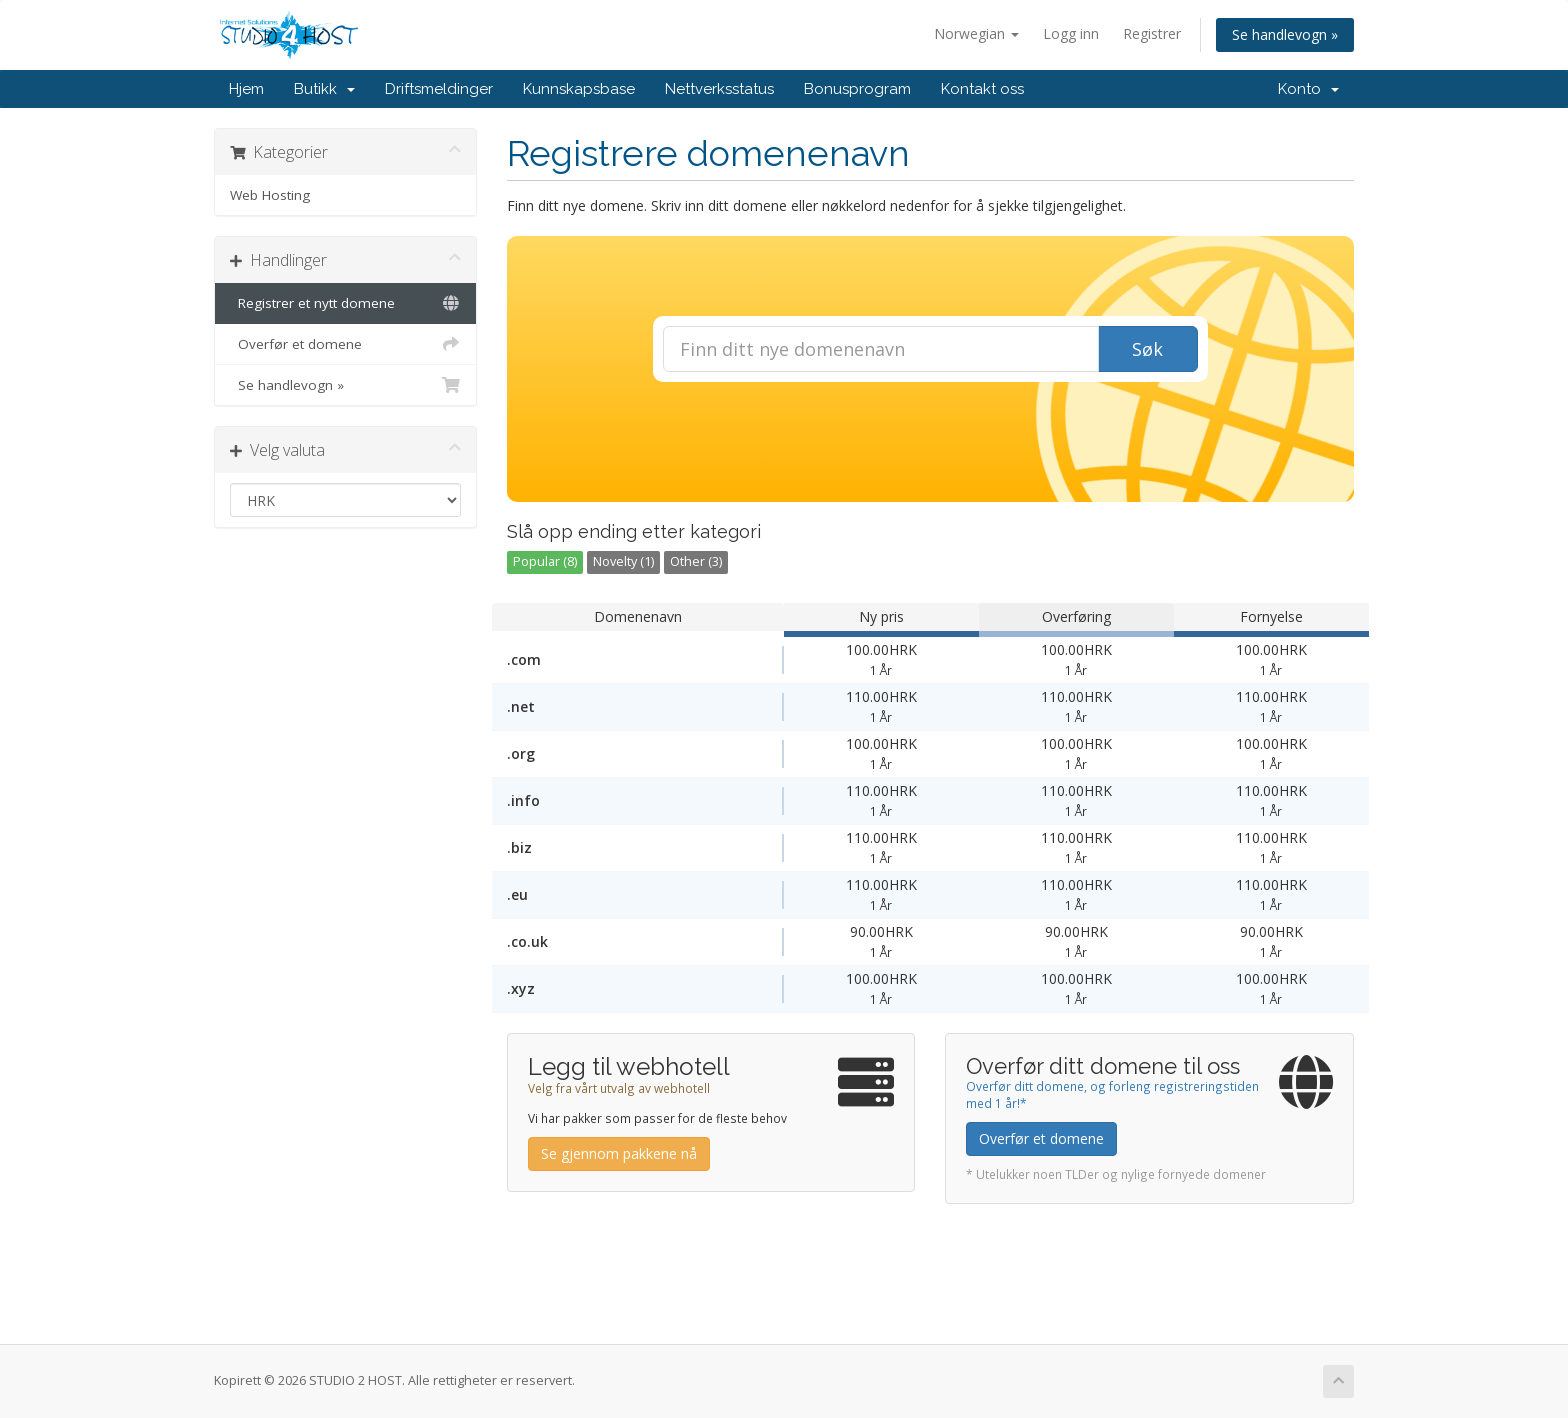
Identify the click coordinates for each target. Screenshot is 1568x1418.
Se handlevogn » (1285, 34)
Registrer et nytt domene (345, 303)
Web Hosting (270, 195)
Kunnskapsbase (579, 89)
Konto (1308, 89)
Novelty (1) (623, 561)
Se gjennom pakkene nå (619, 1153)
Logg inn (1071, 33)
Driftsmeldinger (439, 89)
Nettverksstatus (719, 89)
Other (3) (696, 561)
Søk (1147, 349)
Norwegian (976, 33)
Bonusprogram (857, 89)
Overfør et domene (345, 344)
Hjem (246, 89)
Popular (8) (545, 561)
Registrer (1152, 33)
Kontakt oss (982, 89)
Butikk (324, 89)
